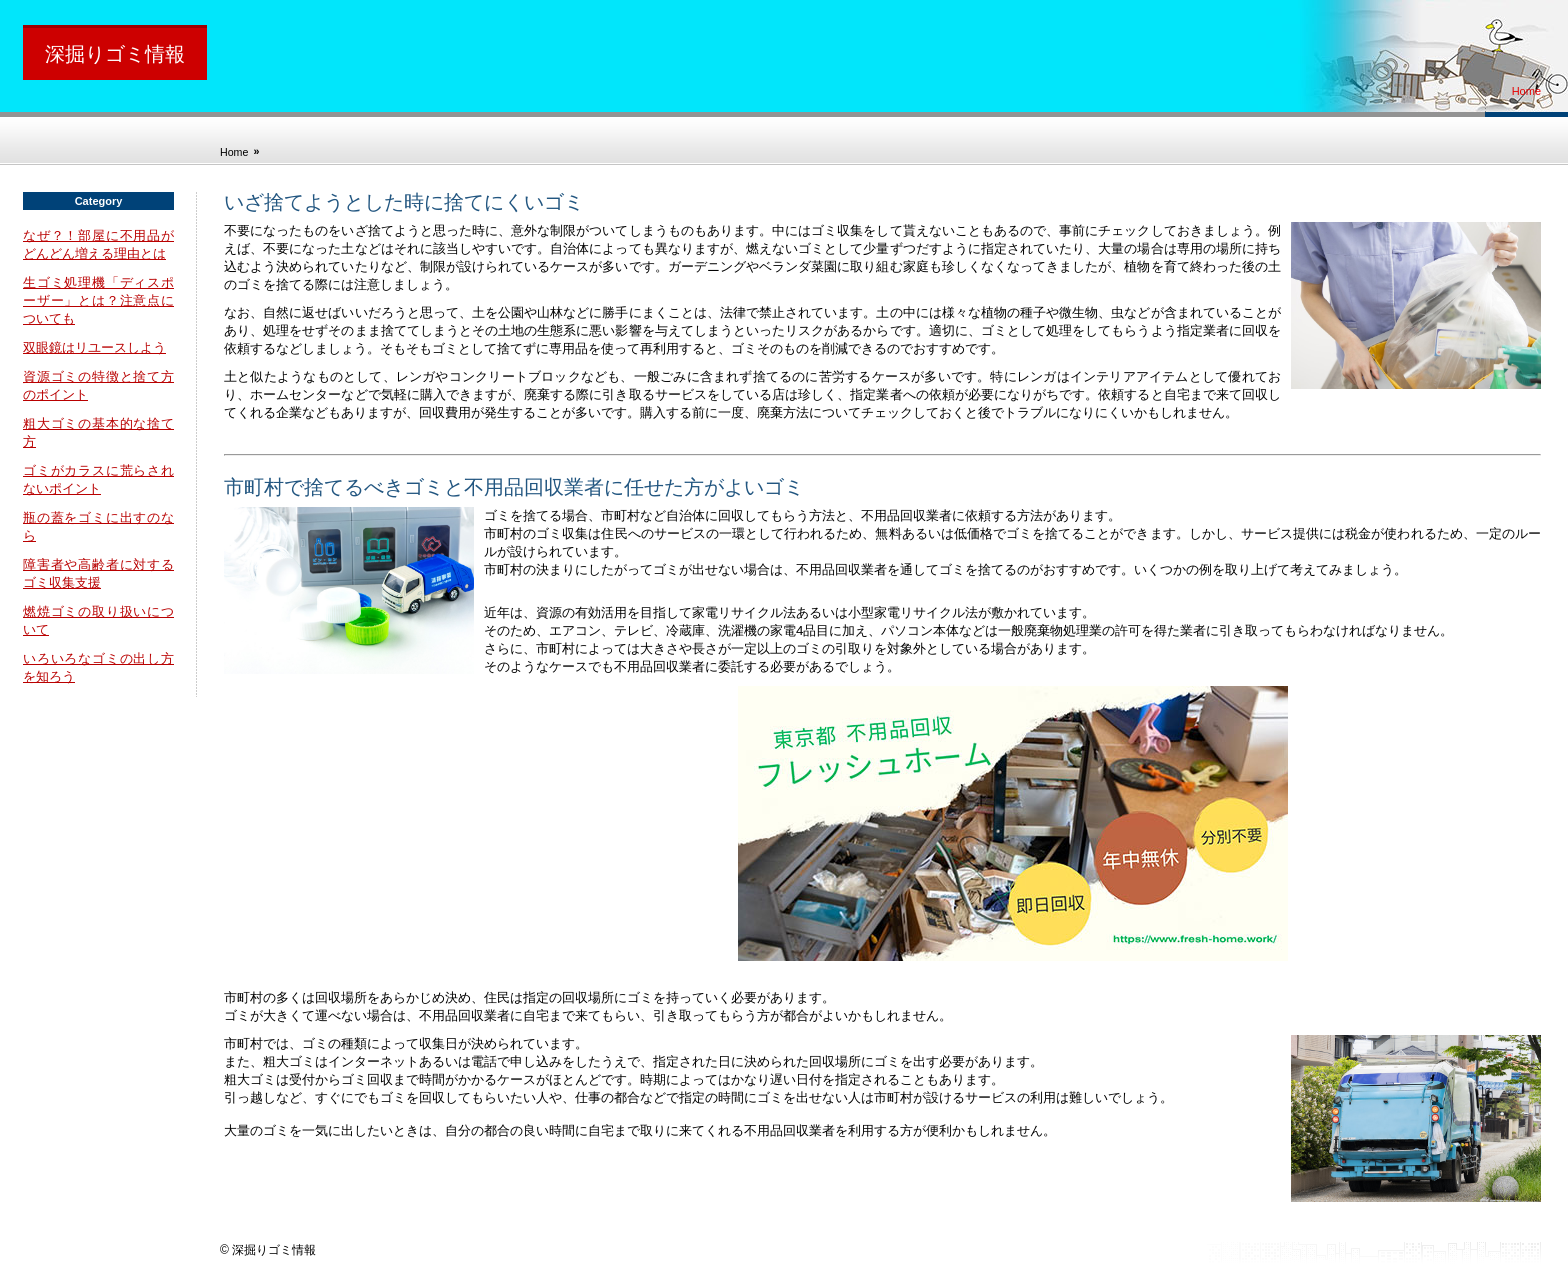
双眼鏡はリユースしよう (94, 347)
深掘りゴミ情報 (115, 54)
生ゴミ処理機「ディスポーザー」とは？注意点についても (98, 300)
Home (1526, 91)
